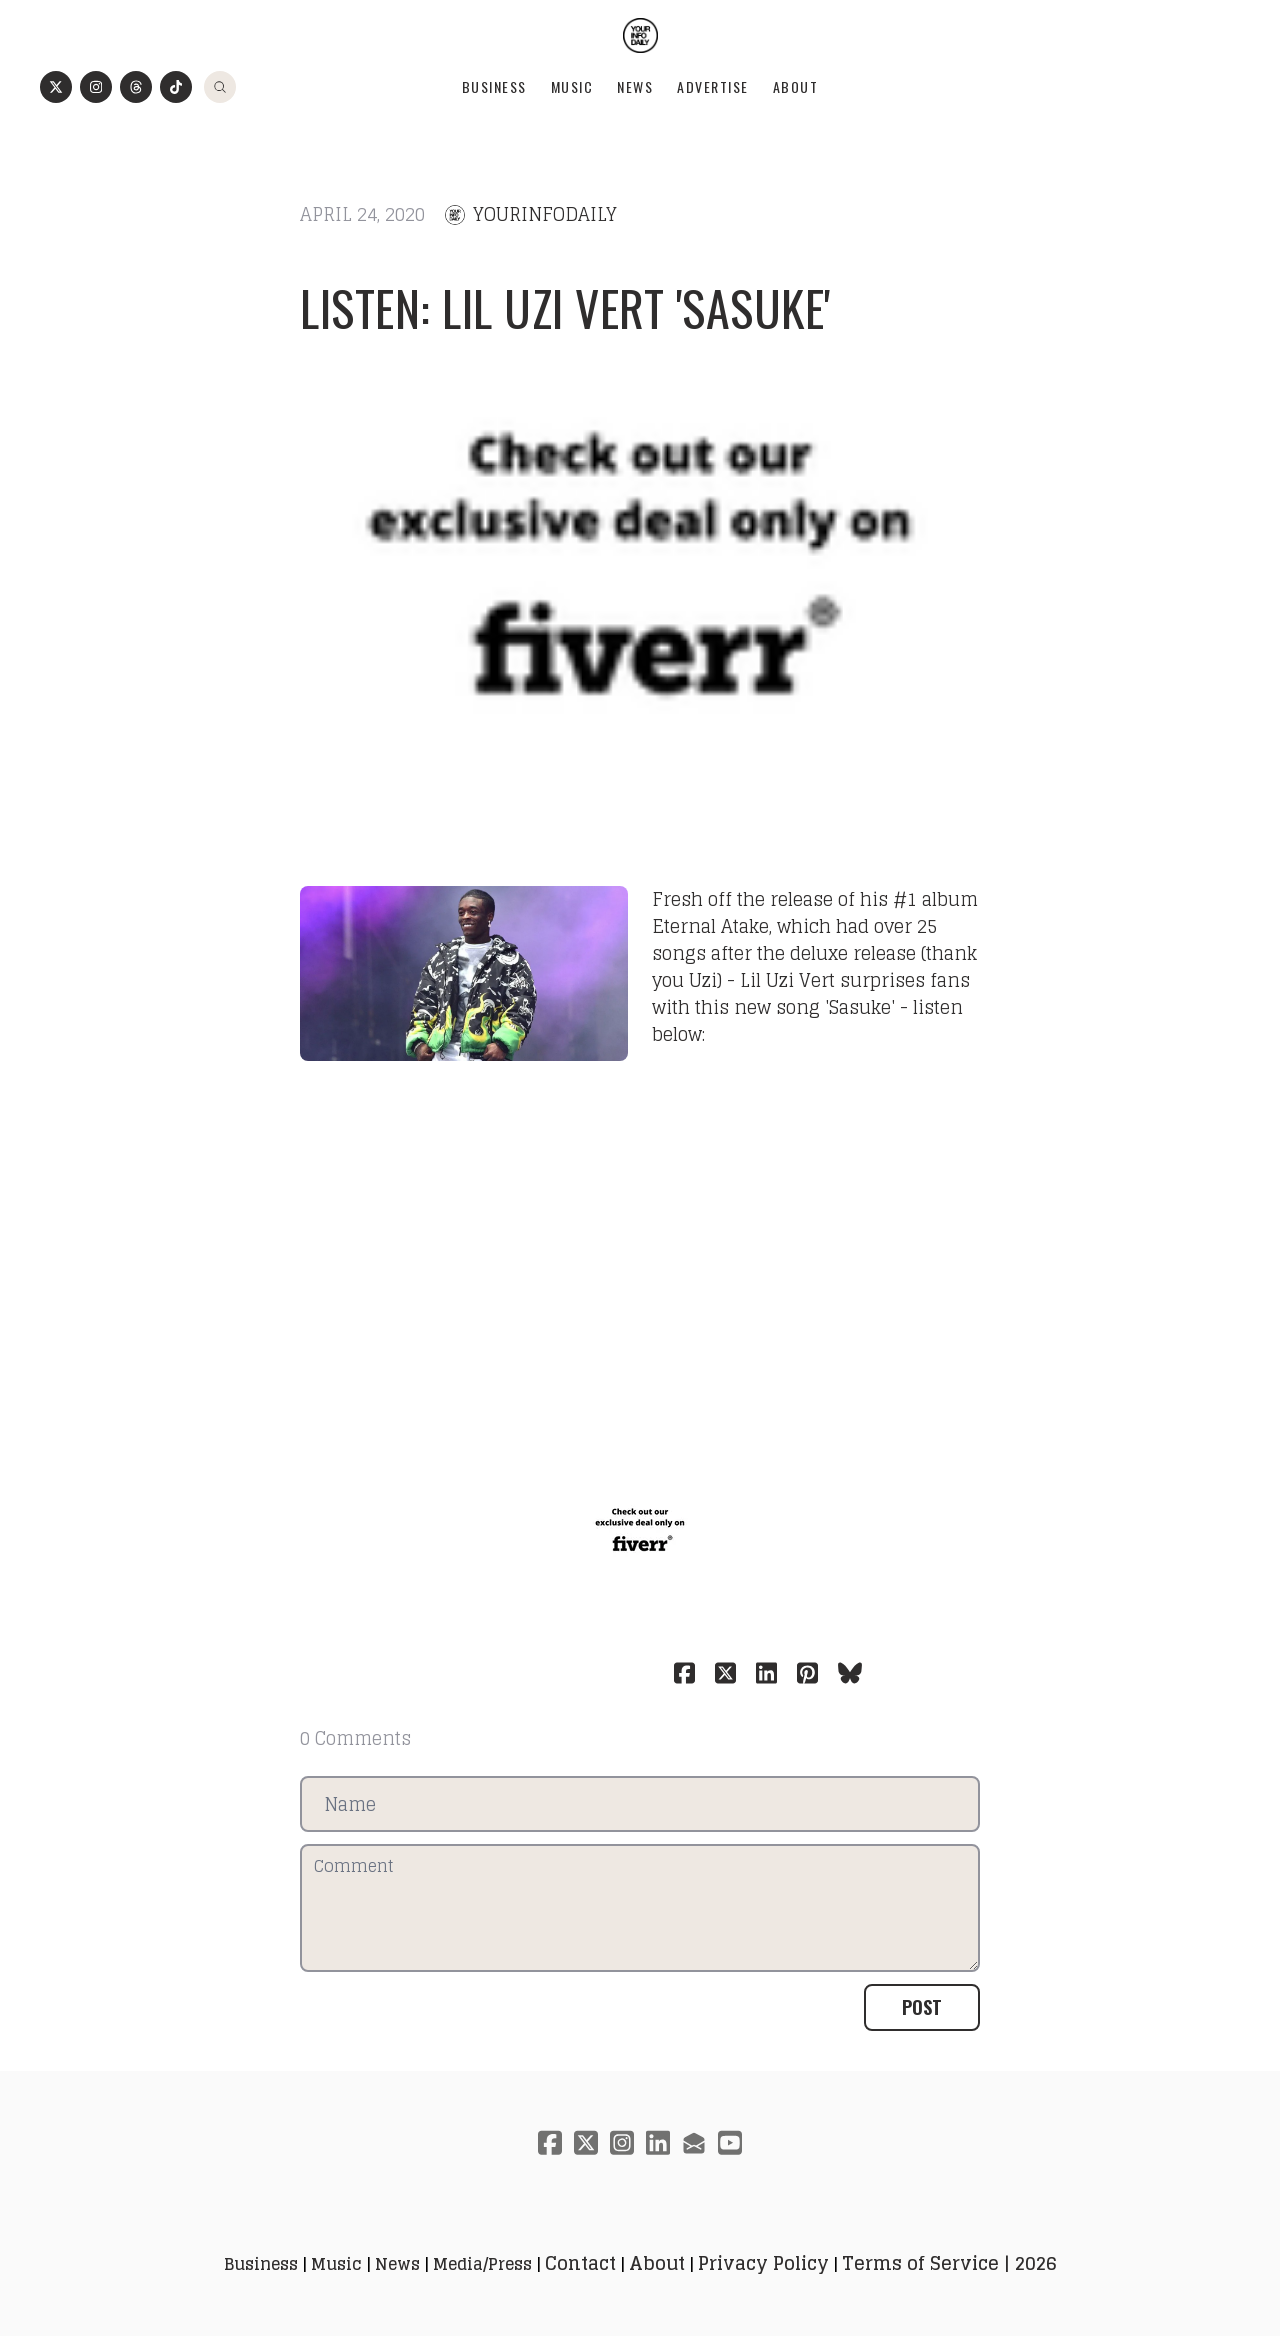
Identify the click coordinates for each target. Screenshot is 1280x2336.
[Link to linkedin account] (658, 2142)
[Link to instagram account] (96, 87)
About (796, 86)
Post (922, 2007)
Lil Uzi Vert (787, 980)
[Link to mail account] (694, 2142)
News (635, 86)
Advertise (713, 86)
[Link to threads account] (136, 87)
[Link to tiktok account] (176, 87)
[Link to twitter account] (56, 87)
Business (494, 86)
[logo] (640, 35)
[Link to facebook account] (550, 2142)
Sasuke (860, 1007)
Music (572, 86)
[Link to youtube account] (730, 2142)
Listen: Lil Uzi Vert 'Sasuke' (565, 307)
